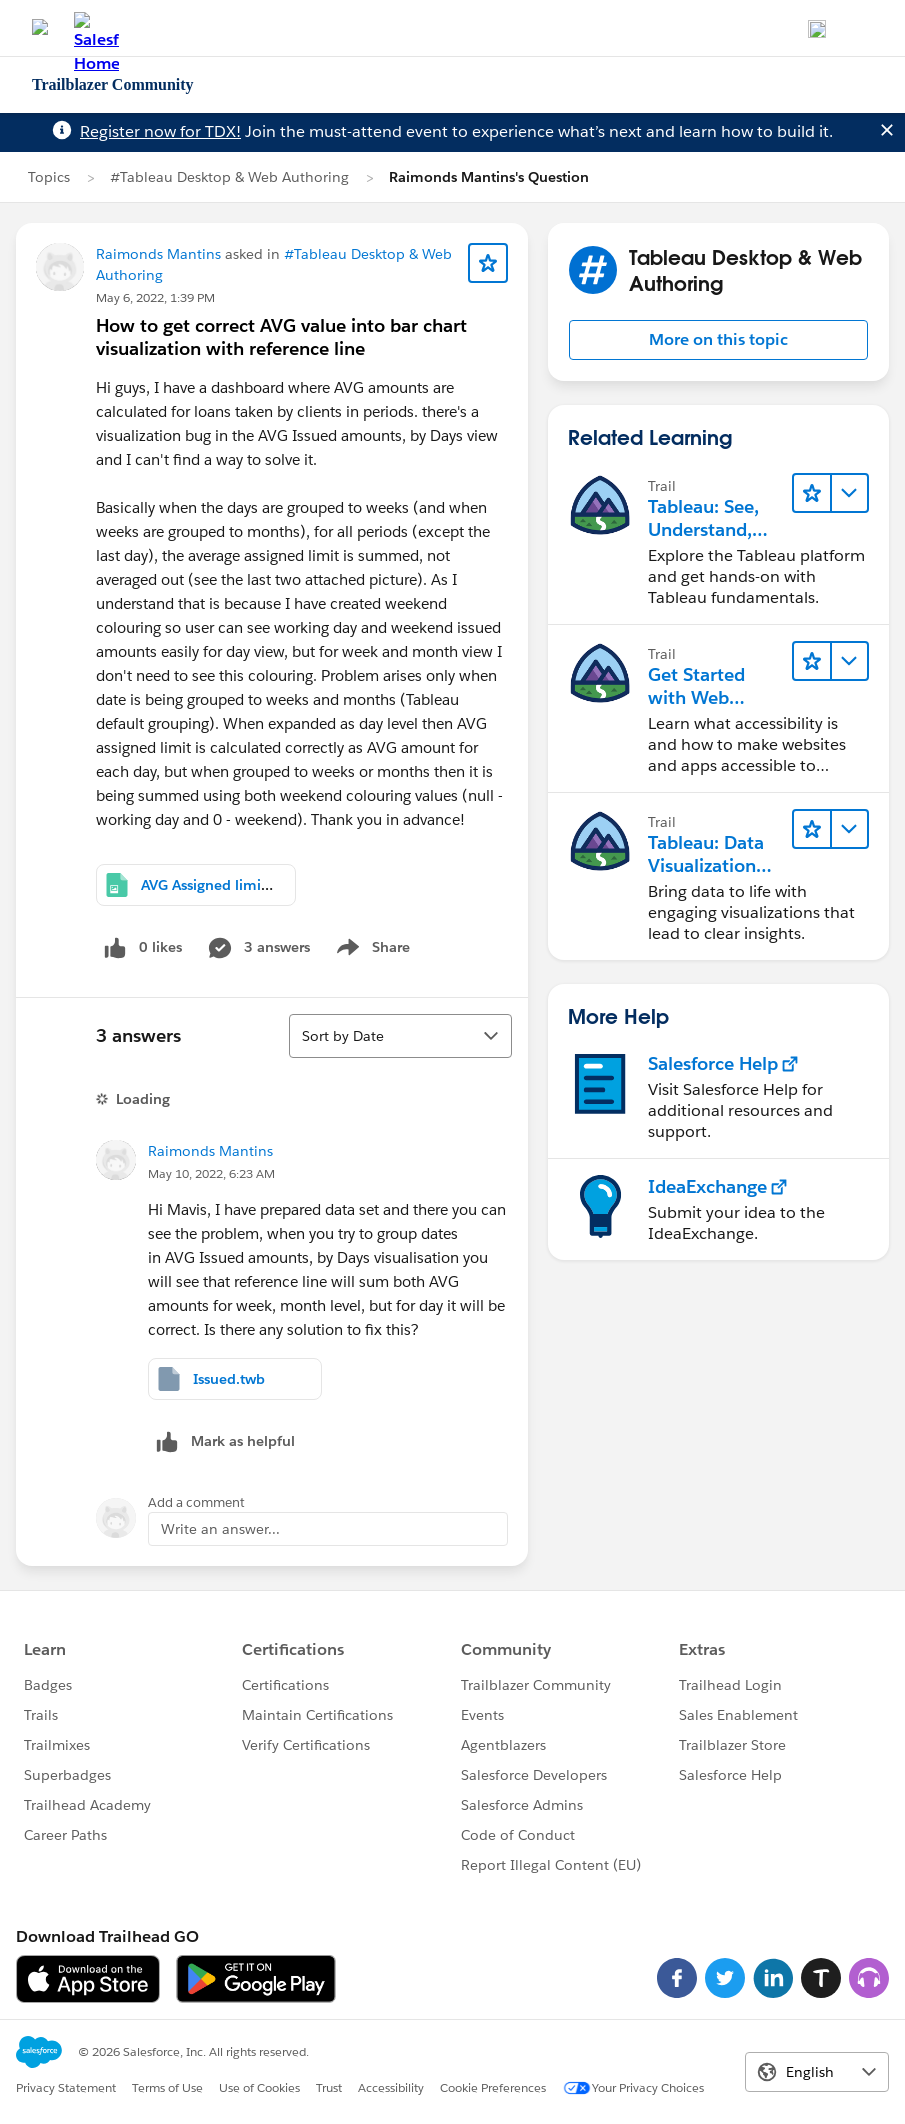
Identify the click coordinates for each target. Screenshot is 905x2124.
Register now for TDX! (160, 131)
